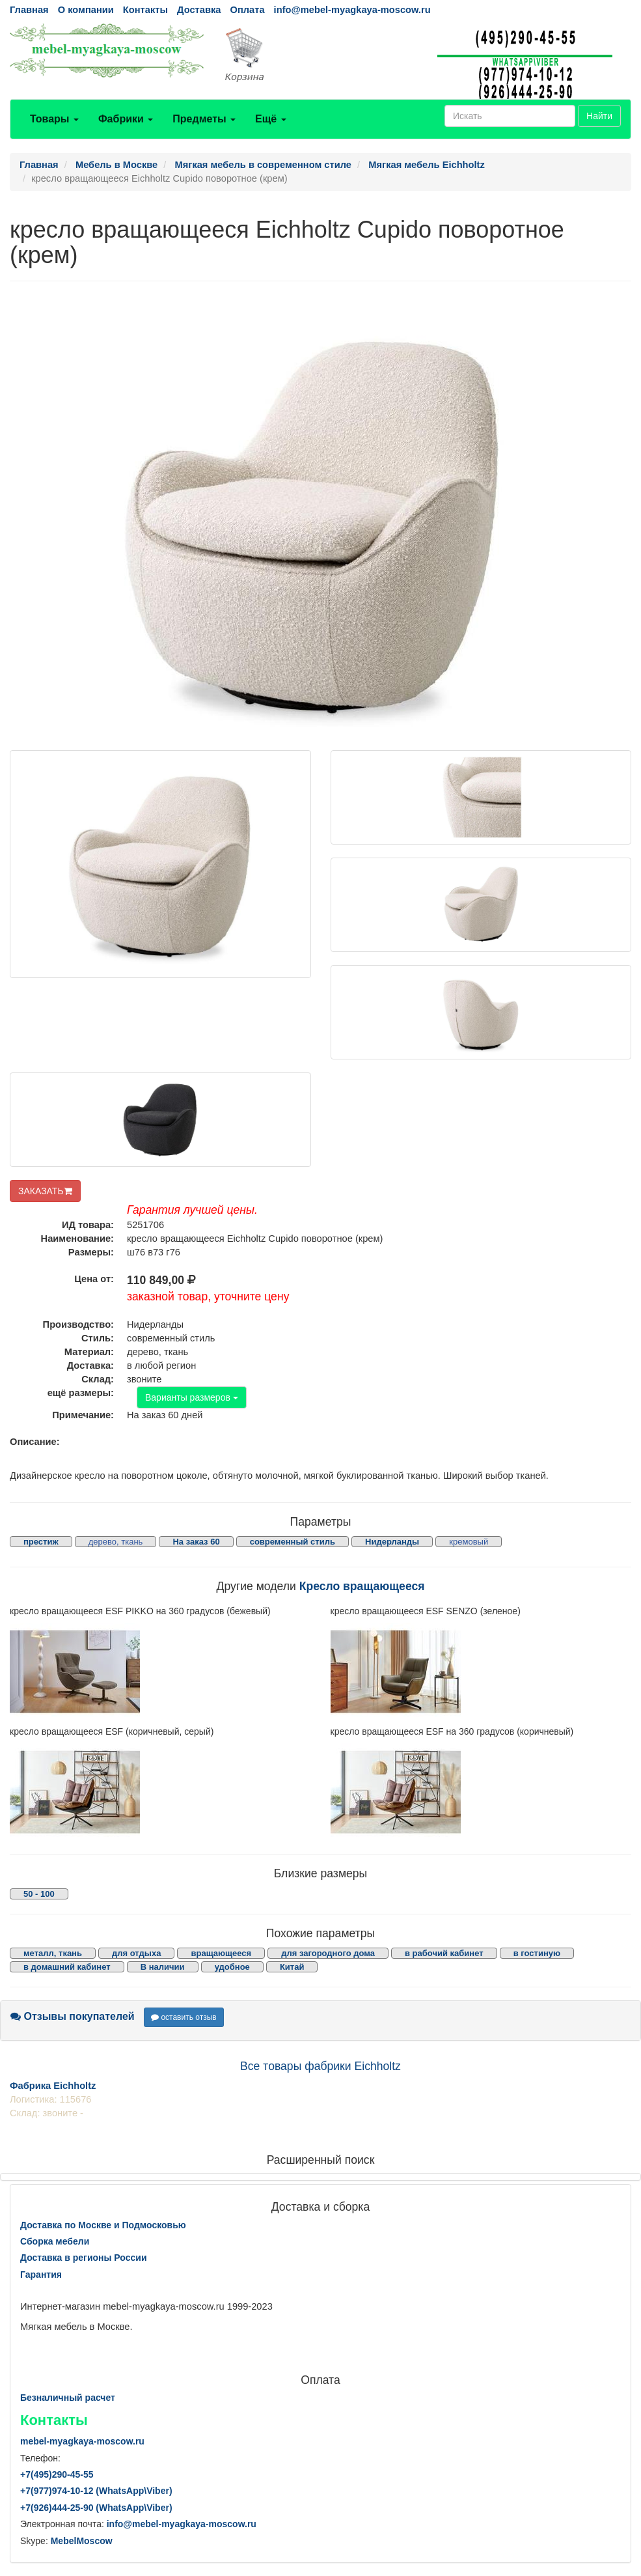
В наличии (163, 1967)
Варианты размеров (191, 1397)
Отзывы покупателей (72, 2016)
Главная (29, 10)
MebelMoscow (82, 2541)
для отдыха (136, 1953)
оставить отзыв (184, 2017)
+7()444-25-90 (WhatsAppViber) (96, 2507)
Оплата (247, 10)
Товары (54, 118)
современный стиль (292, 1542)
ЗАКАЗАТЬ (45, 1191)
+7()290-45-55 (56, 2474)
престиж (41, 1542)
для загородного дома (328, 1953)
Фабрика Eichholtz (53, 2085)
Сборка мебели (54, 2241)
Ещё (270, 118)
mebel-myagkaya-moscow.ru (82, 2441)
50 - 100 (39, 1894)
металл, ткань (52, 1953)
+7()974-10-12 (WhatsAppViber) (96, 2490)
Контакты (145, 10)
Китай (292, 1967)
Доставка (199, 10)
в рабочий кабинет (444, 1953)
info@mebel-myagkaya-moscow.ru (352, 10)
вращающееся (221, 1953)
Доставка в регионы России (83, 2257)
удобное (232, 1967)
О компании (86, 10)
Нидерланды (392, 1542)
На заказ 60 (195, 1542)
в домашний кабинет (67, 1967)
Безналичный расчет (67, 2397)
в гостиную (536, 1953)
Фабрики (125, 118)
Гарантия (41, 2274)
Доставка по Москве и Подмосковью (103, 2225)
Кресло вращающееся (362, 1586)
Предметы (204, 118)
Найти (599, 116)
